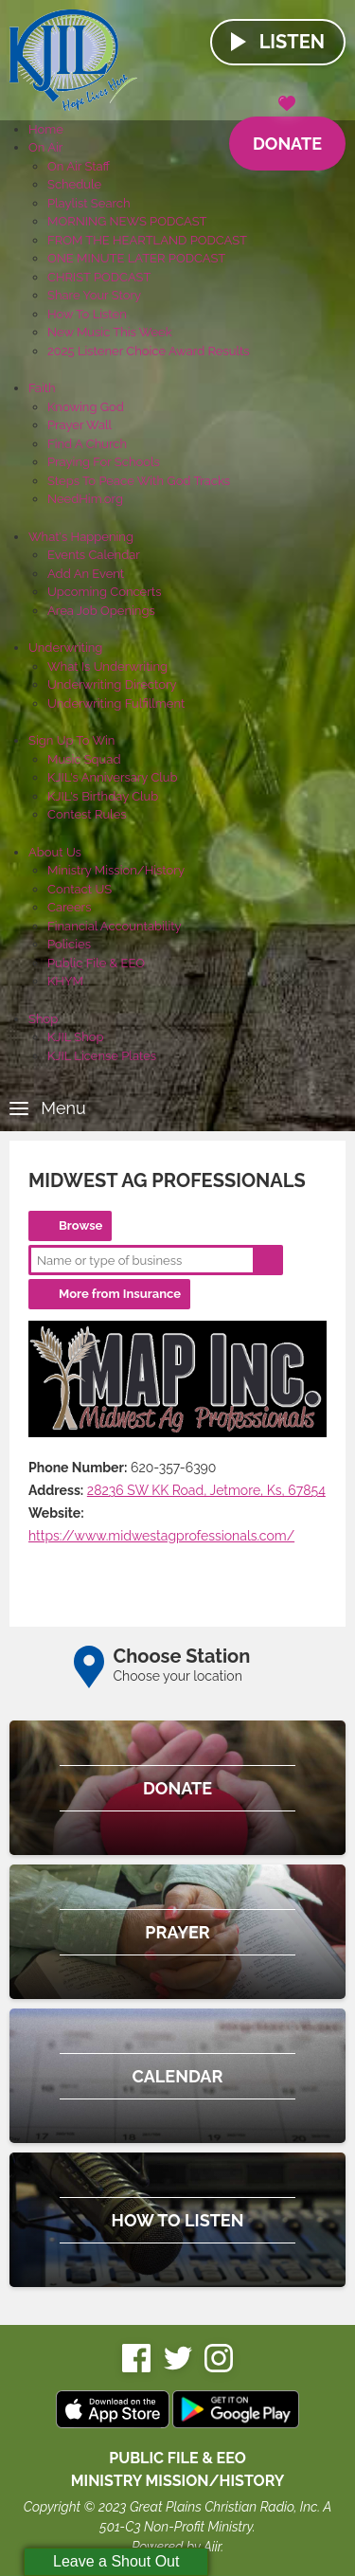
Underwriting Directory (112, 684)
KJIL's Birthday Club (102, 796)
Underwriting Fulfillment (116, 703)
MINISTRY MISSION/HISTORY (178, 2481)
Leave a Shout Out (116, 2561)
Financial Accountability (114, 926)
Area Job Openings (101, 610)
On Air (45, 147)
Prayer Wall (79, 425)
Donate (287, 135)
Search (268, 1260)
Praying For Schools (103, 462)
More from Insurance (120, 1294)
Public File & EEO (96, 963)
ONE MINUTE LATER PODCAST (136, 258)
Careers (69, 907)
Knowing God (85, 407)
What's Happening (80, 537)
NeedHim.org (85, 499)
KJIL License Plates (101, 1056)
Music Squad (84, 759)
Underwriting (65, 647)
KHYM (65, 981)
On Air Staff (78, 166)
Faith (42, 388)
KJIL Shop (75, 1037)
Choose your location (178, 1676)
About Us (54, 852)
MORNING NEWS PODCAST (127, 221)
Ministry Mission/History (116, 870)
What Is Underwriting (107, 666)
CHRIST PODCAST (99, 277)
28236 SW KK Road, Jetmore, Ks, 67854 (206, 1490)
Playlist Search (89, 203)
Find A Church (87, 444)
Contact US (79, 889)
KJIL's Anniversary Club (112, 777)
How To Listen (87, 314)
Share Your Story (94, 295)
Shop (43, 1019)
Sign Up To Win (71, 740)
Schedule (74, 184)
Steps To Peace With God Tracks (138, 481)
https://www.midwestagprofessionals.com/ (161, 1535)
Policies (69, 944)
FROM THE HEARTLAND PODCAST (147, 240)
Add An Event (85, 574)
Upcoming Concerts (104, 592)
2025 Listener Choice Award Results (148, 351)
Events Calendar (93, 555)
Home (45, 129)
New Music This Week (109, 332)
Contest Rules (87, 814)
